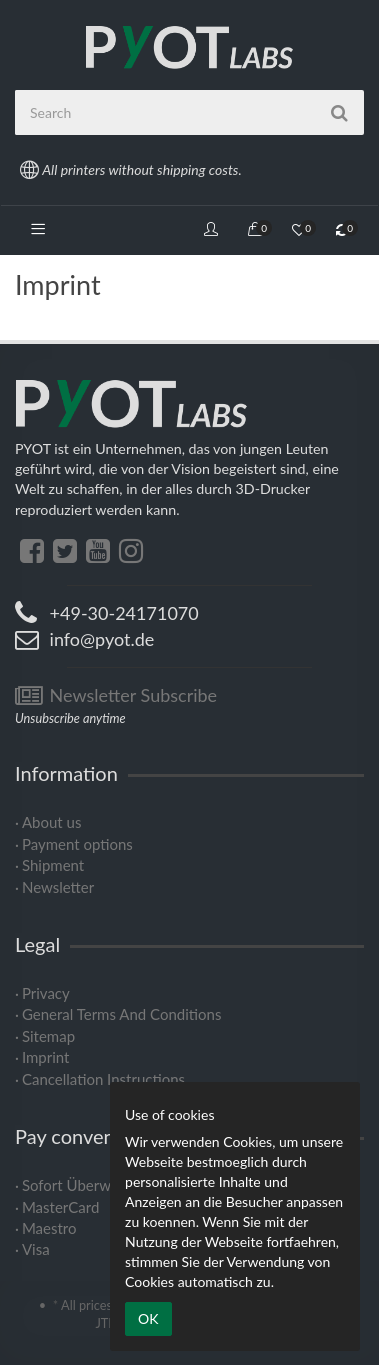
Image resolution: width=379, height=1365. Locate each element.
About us (51, 822)
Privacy (46, 993)
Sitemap (48, 1036)
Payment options (77, 844)
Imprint (46, 1057)
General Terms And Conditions (121, 1014)
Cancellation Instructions (103, 1079)
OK (148, 1318)
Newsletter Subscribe (116, 695)
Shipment (53, 865)
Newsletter (58, 887)
